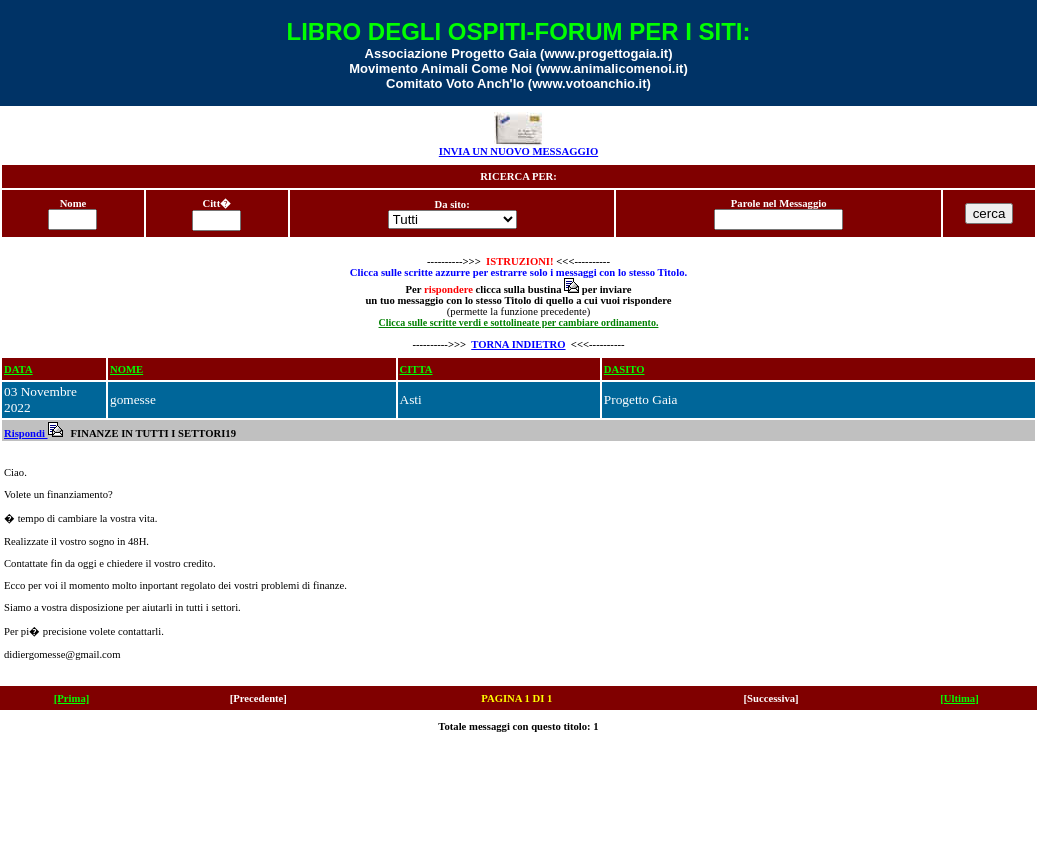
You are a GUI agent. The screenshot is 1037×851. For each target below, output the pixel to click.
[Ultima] (959, 698)
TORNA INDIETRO (518, 344)
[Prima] (72, 698)
